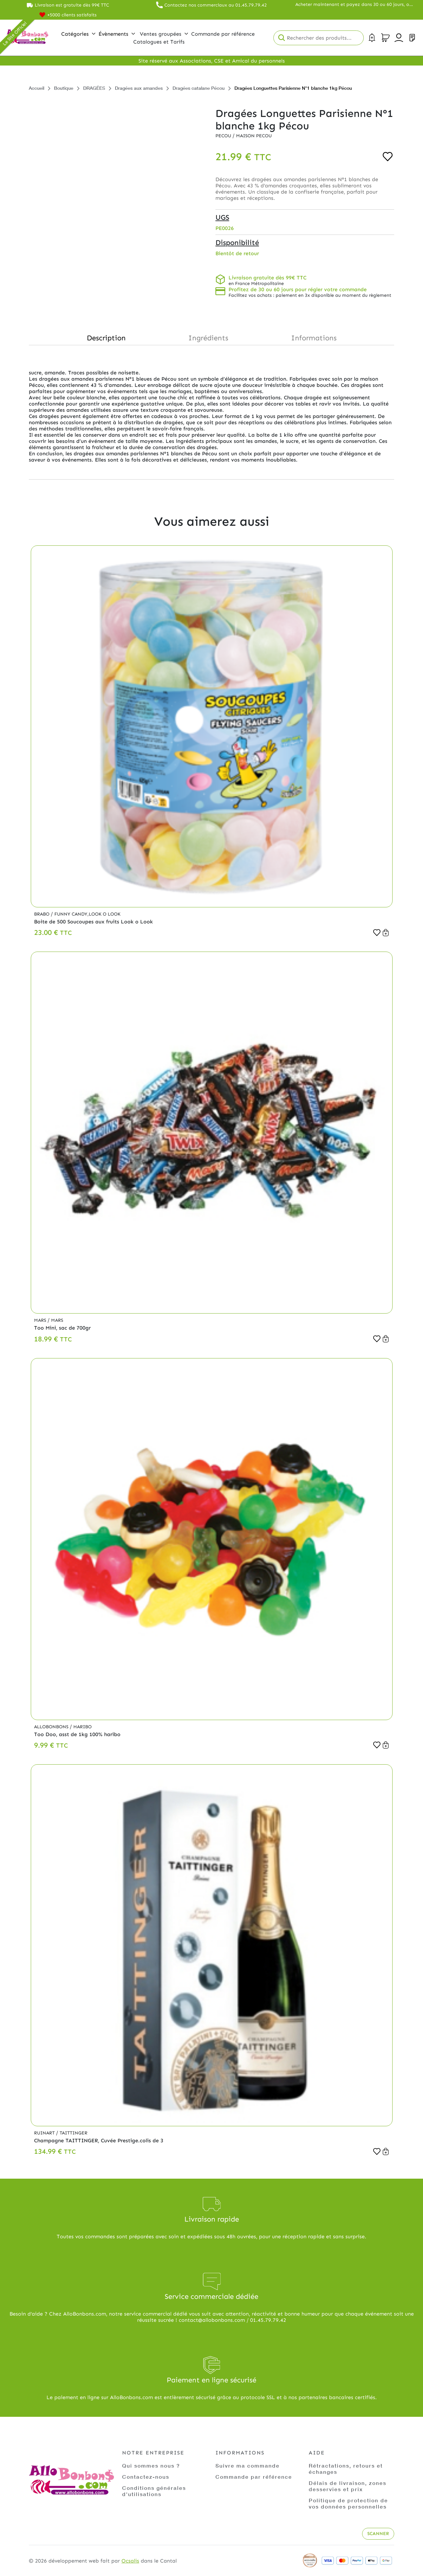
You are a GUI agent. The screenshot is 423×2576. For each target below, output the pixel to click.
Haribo (82, 1727)
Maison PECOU (254, 136)
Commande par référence (253, 2476)
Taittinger (73, 2133)
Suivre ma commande (247, 2465)
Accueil (36, 88)
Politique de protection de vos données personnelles (348, 2503)
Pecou (223, 136)
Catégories (78, 34)
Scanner (378, 2533)
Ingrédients (208, 337)
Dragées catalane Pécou (199, 88)
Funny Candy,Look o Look (87, 914)
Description (106, 337)
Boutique (63, 88)
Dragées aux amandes (139, 88)
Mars (40, 1320)
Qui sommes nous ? (151, 2465)
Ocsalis (130, 2561)
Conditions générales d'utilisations (154, 2491)
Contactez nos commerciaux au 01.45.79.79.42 (215, 5)
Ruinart (45, 2133)
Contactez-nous (145, 2476)
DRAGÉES (94, 88)
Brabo (42, 914)
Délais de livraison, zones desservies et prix (347, 2486)
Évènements (117, 34)
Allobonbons (52, 1727)
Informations (314, 337)
